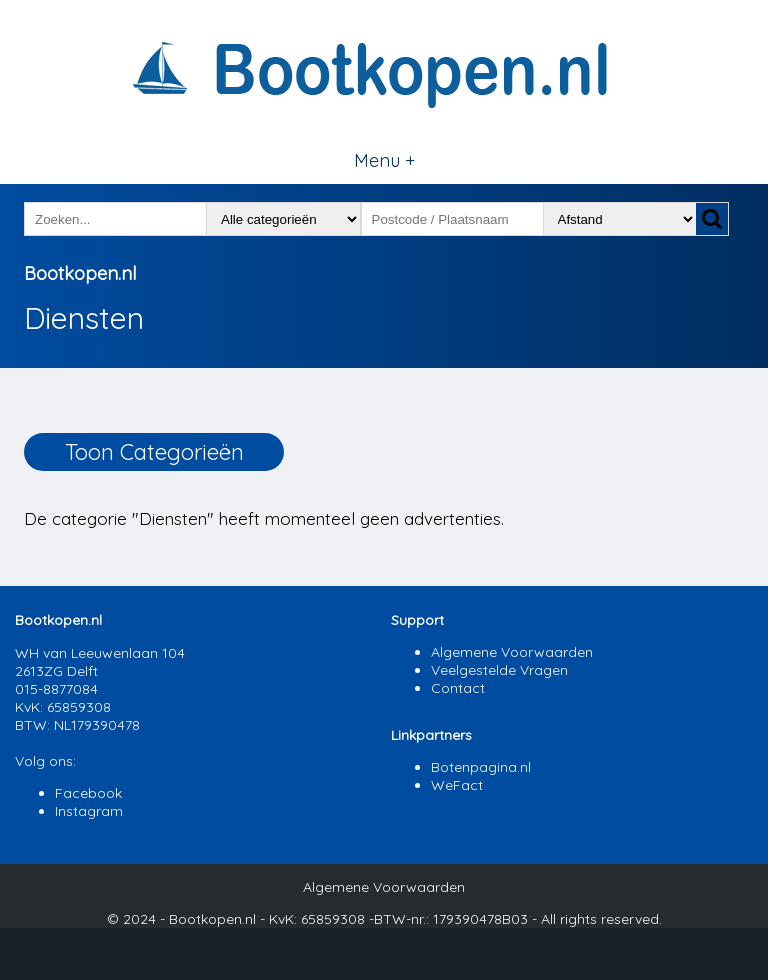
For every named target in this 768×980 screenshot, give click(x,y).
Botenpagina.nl (481, 767)
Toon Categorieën (154, 452)
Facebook (88, 793)
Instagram (89, 811)
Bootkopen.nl (80, 273)
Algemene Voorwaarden (512, 652)
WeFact (457, 785)
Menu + (384, 160)
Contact (458, 688)
